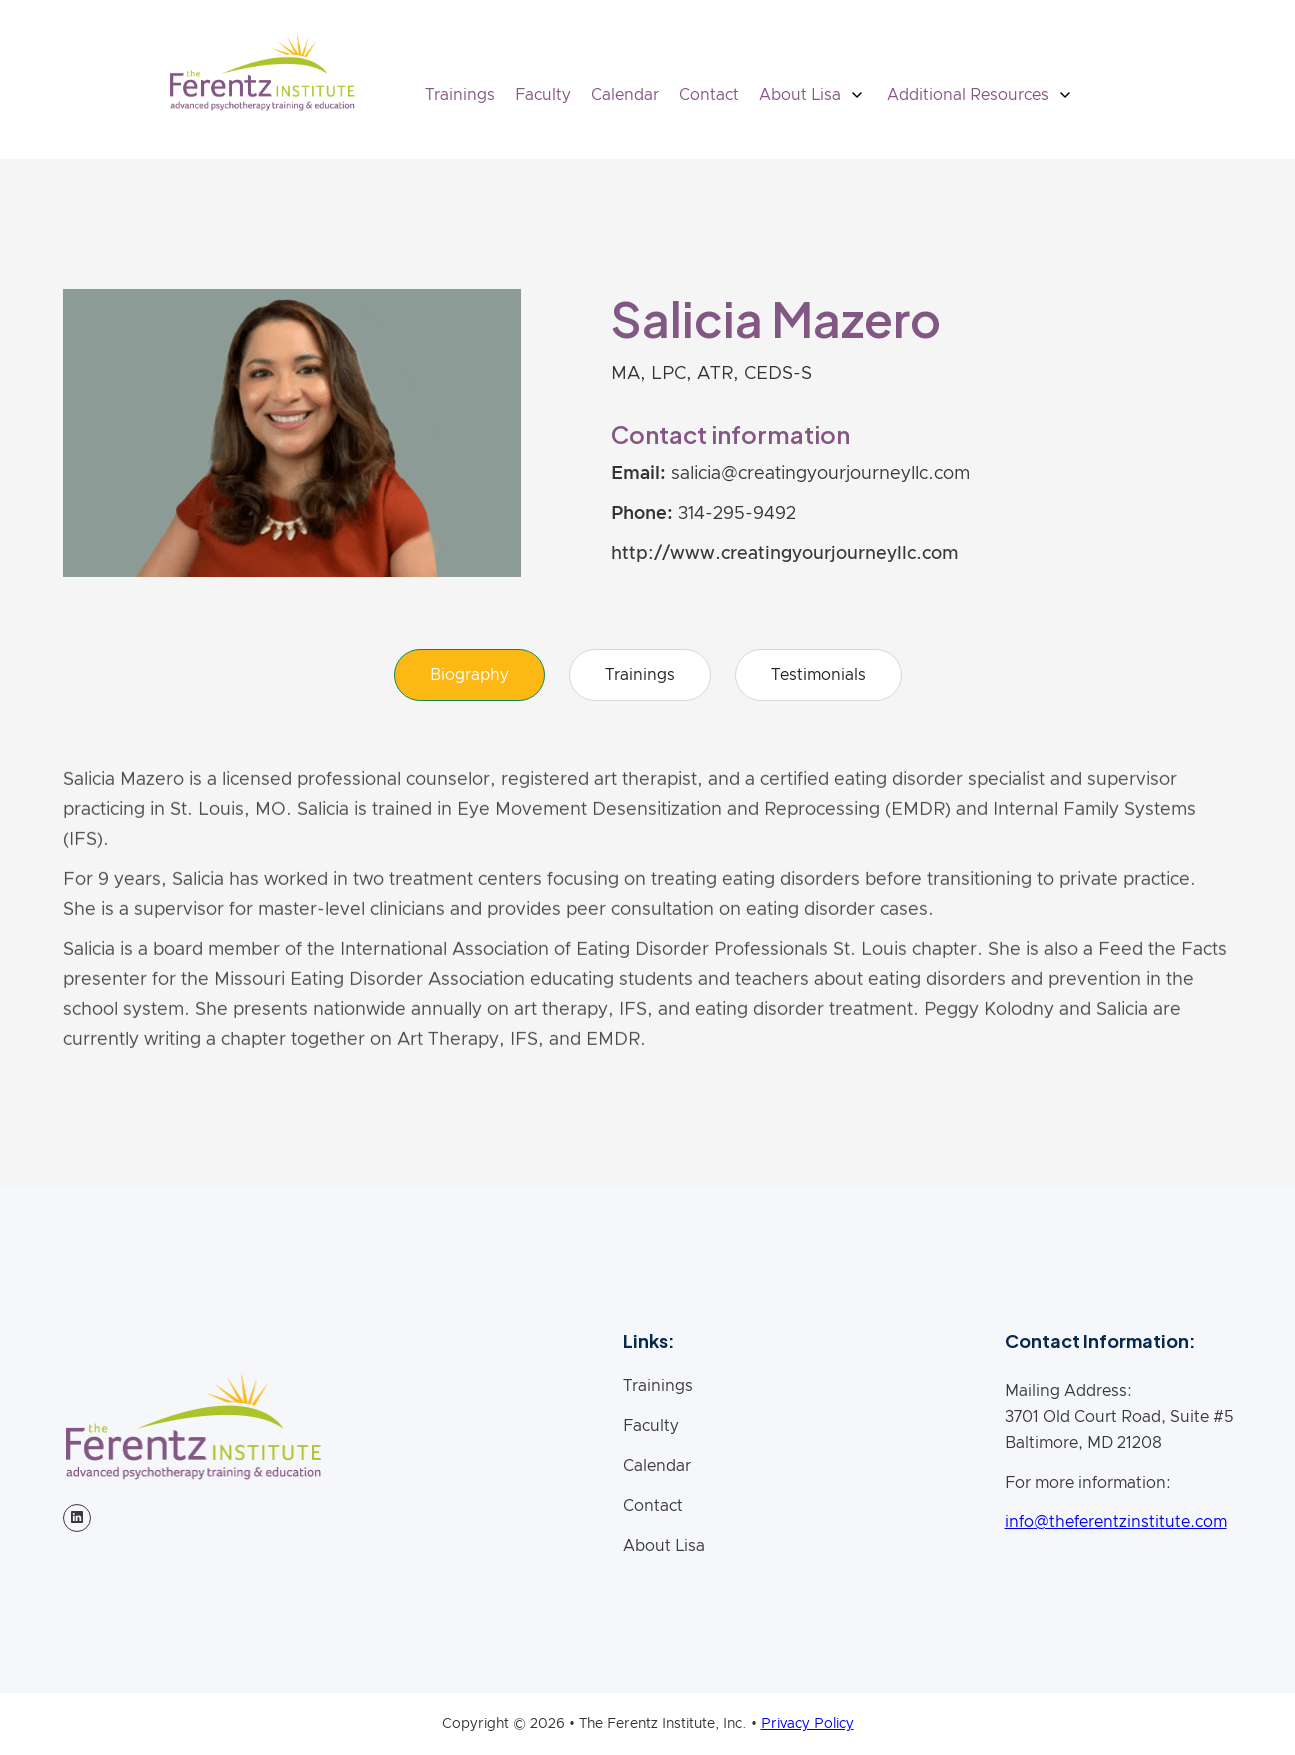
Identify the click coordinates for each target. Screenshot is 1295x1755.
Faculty (543, 95)
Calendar (625, 95)
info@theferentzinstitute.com (1116, 1522)
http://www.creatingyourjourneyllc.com (784, 554)
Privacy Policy (807, 1724)
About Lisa (664, 1546)
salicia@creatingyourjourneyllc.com (820, 474)
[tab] (469, 675)
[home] (262, 71)
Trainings (460, 95)
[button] (813, 95)
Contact (709, 95)
